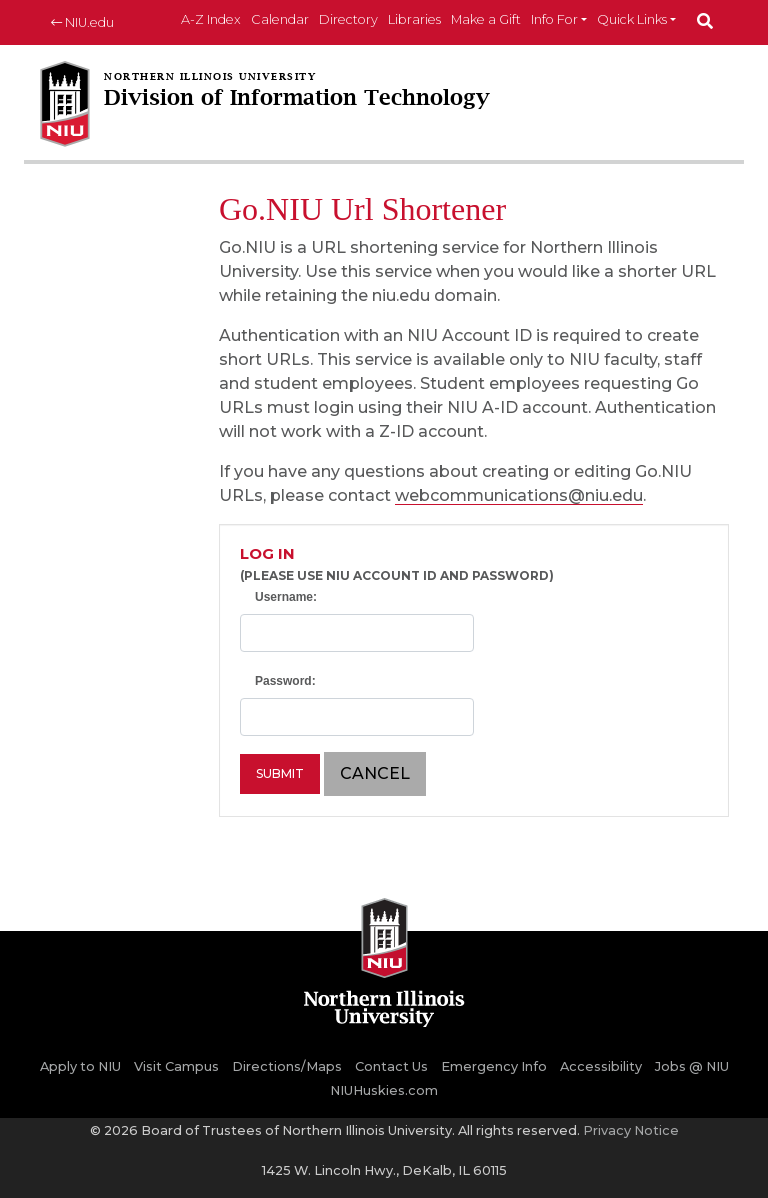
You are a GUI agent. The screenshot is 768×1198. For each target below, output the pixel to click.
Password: (285, 681)
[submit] (705, 22)
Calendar (280, 19)
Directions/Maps (287, 1066)
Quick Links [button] (632, 19)
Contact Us (391, 1066)
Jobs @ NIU (692, 1066)
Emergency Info (494, 1066)
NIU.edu (82, 22)
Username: (286, 597)
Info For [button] (554, 19)
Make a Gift (486, 19)
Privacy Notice (631, 1130)
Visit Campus (176, 1066)
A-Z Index (211, 19)
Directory (348, 19)
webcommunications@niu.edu (519, 495)
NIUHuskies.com (384, 1090)
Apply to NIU (80, 1066)
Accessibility (601, 1066)
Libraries (414, 19)
